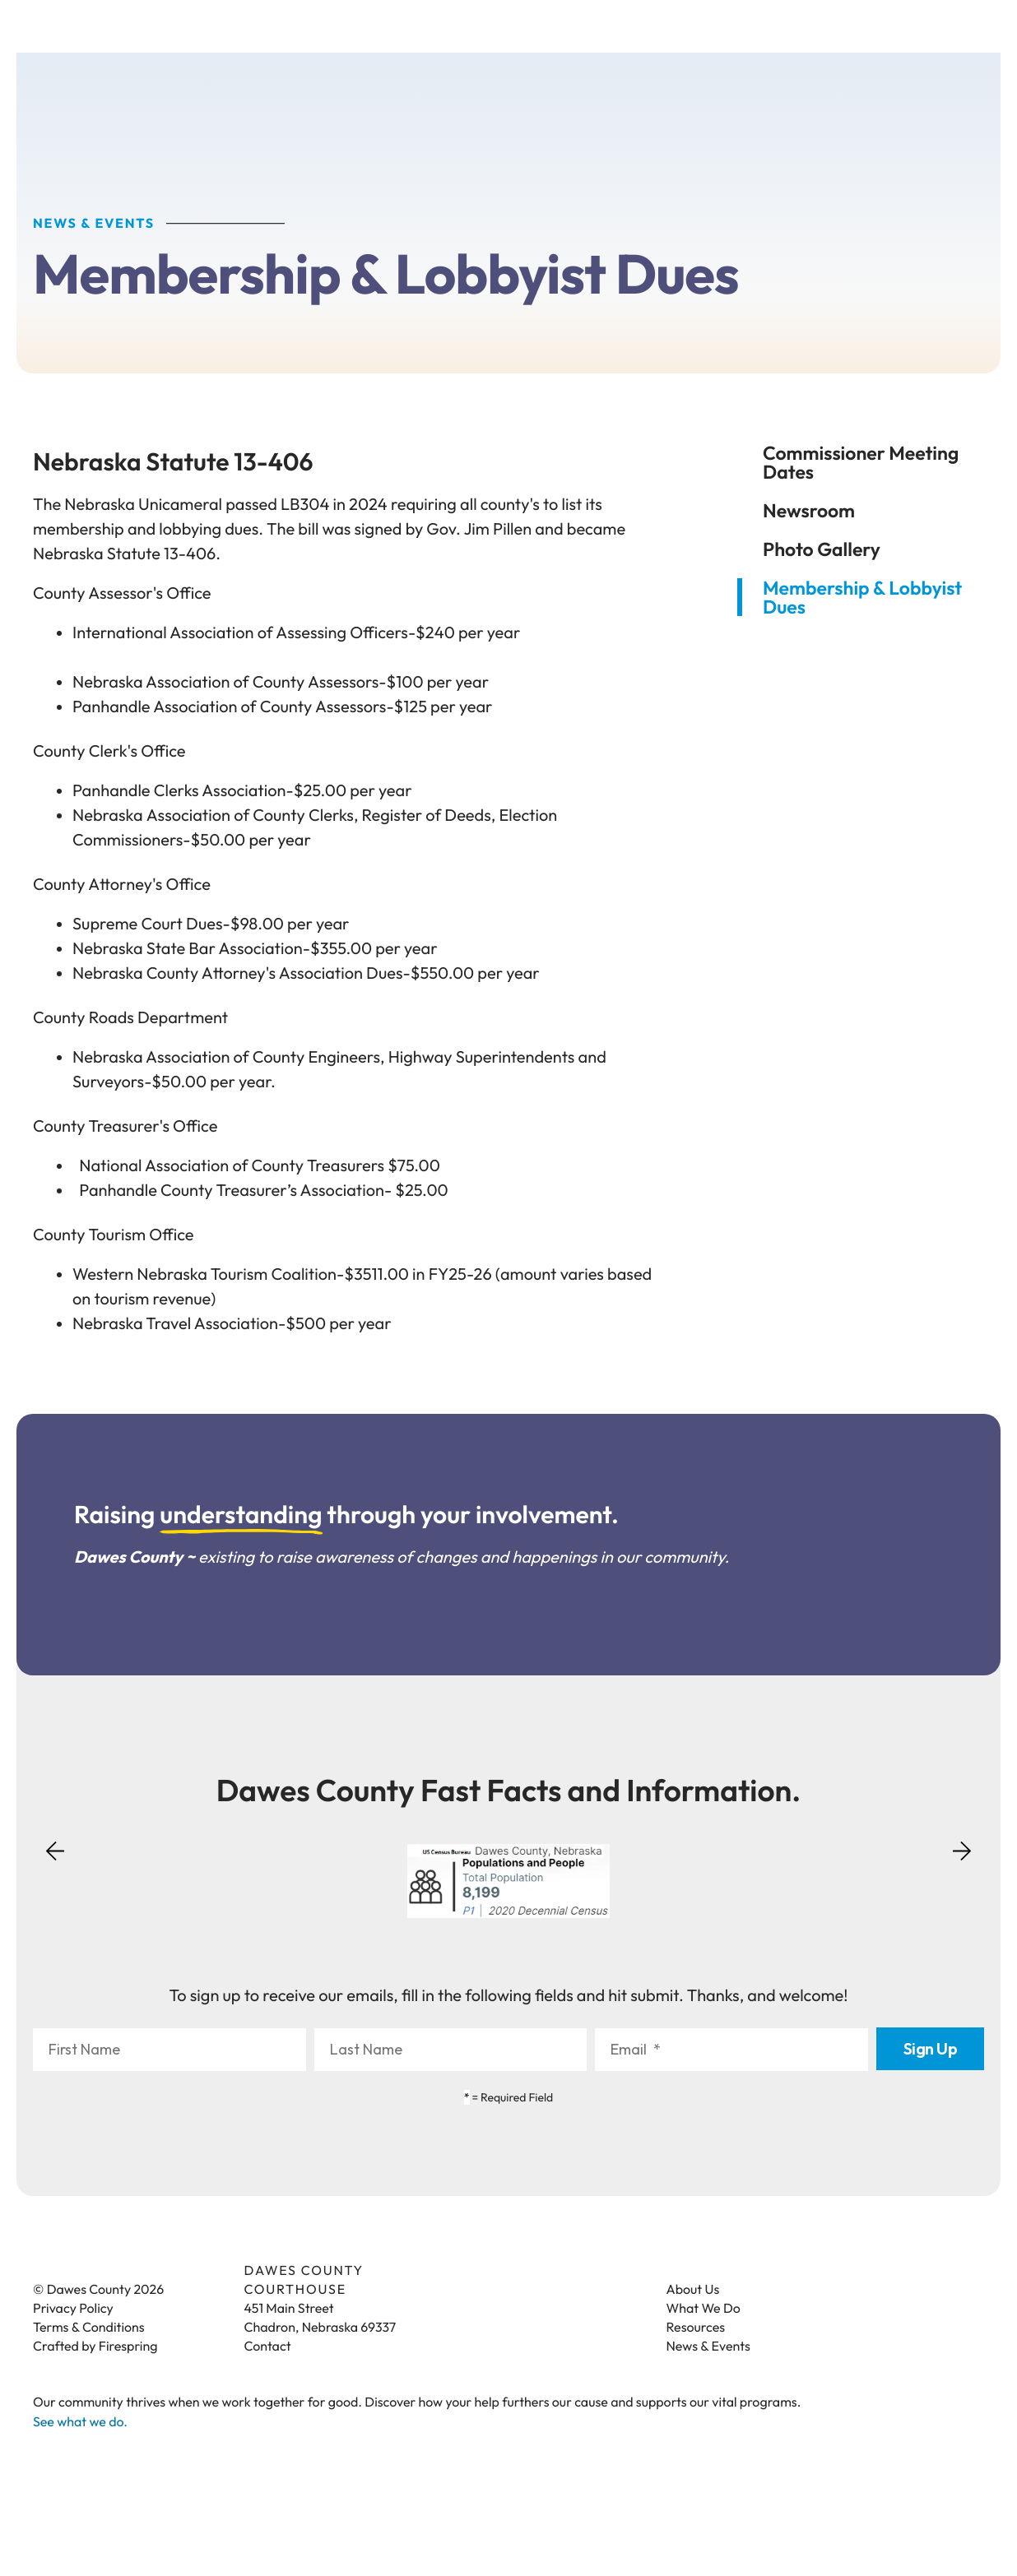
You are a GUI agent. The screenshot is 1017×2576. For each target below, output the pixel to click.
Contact (267, 2348)
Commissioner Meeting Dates (861, 464)
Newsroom (809, 512)
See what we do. (80, 2424)
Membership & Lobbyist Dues (862, 599)
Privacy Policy (73, 2310)
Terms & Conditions (89, 2329)
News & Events (708, 2348)
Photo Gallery (821, 550)
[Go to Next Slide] (962, 1847)
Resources (696, 2329)
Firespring (128, 2348)
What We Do (703, 2310)
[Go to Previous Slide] (55, 1863)
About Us (693, 2291)
